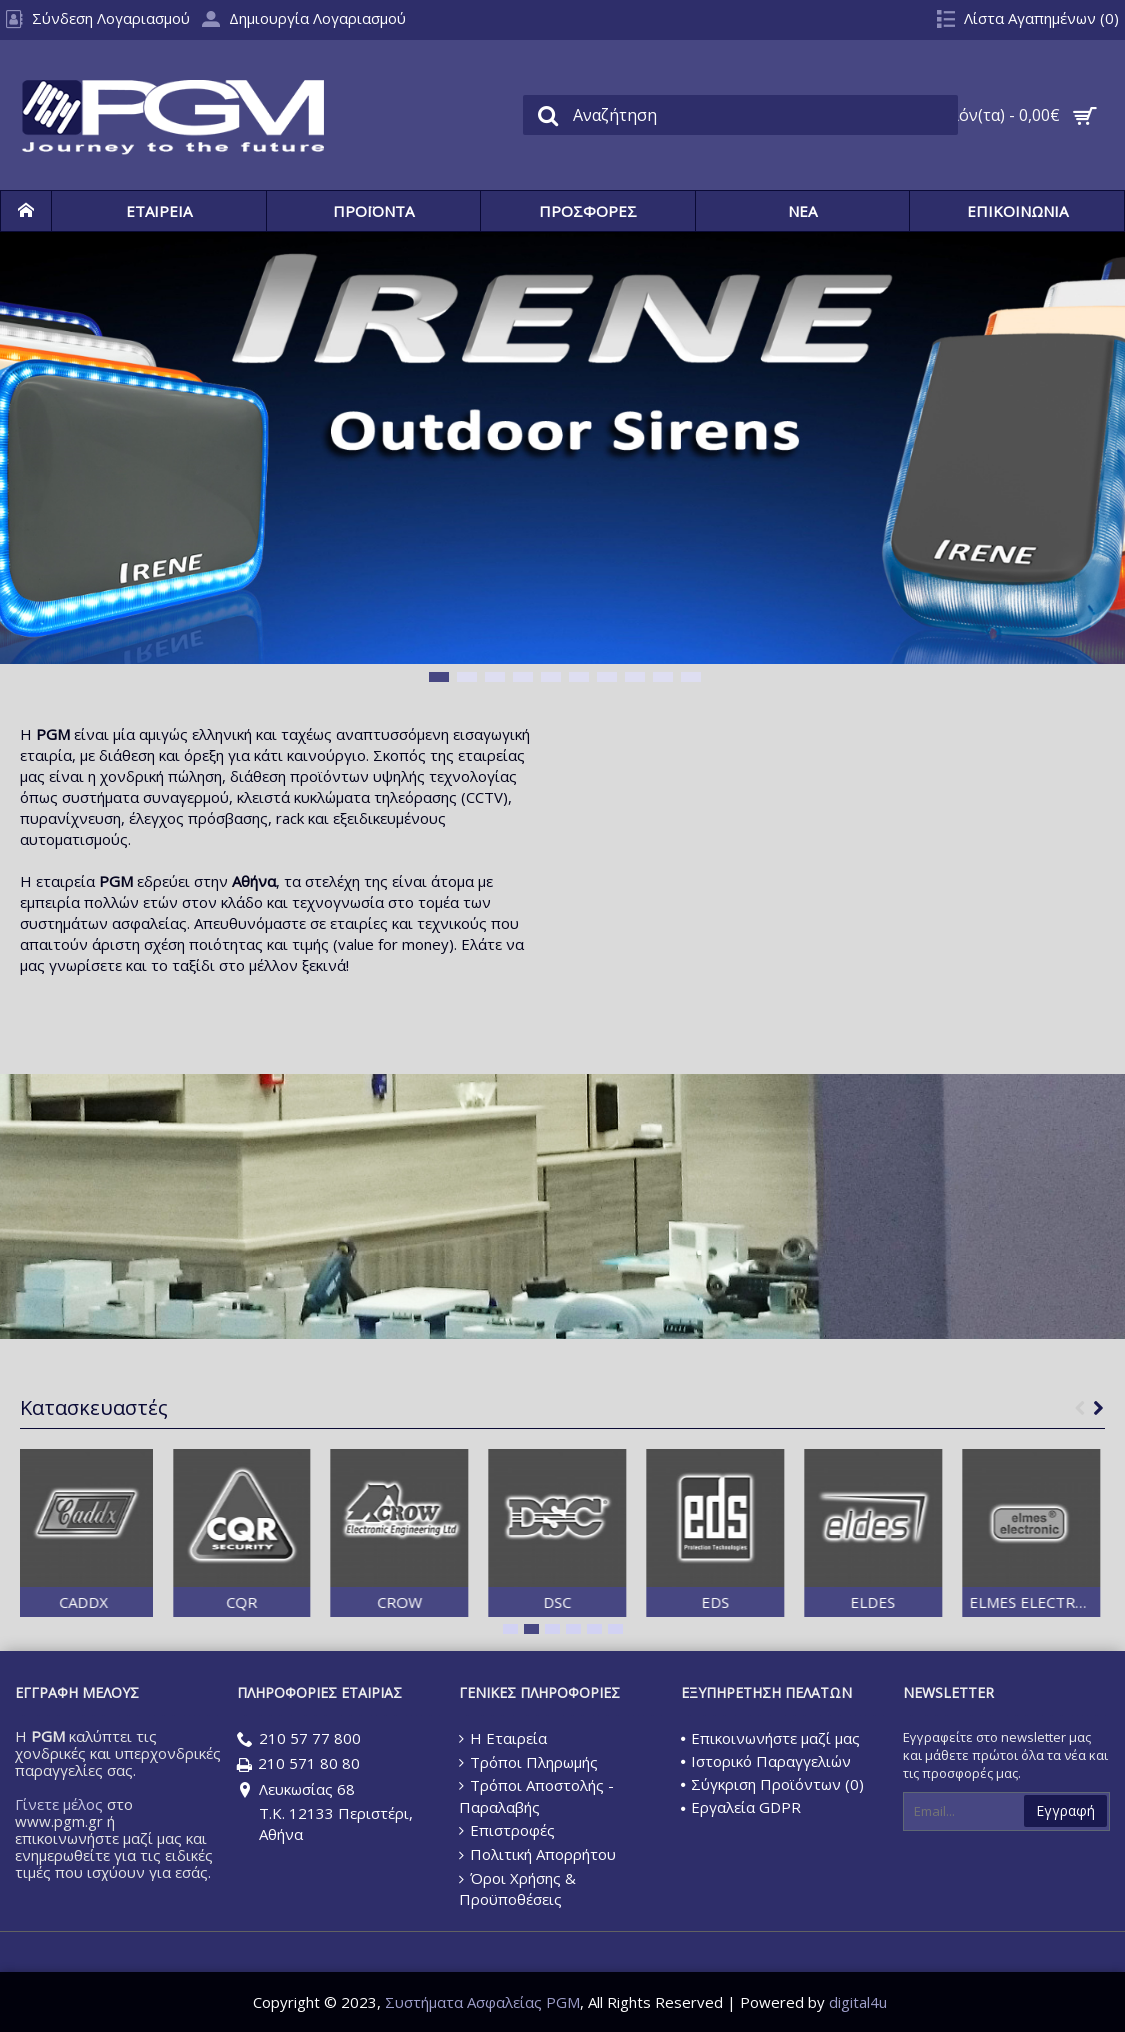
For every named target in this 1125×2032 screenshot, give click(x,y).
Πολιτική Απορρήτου (537, 1854)
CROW (445, 1602)
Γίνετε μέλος (59, 1804)
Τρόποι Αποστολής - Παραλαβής (536, 1796)
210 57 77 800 (299, 1739)
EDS (762, 1602)
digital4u (858, 2002)
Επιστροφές (507, 1830)
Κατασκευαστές (94, 1407)
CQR (288, 1602)
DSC (604, 1602)
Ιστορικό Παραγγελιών (766, 1761)
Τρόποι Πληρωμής (528, 1762)
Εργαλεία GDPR (741, 1807)
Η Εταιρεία (503, 1738)
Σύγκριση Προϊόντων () (772, 1784)
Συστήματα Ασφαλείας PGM (482, 2002)
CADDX (130, 1602)
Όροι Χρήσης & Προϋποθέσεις (517, 1889)
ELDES (919, 1602)
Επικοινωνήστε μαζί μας (770, 1738)
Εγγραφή (1065, 1810)
